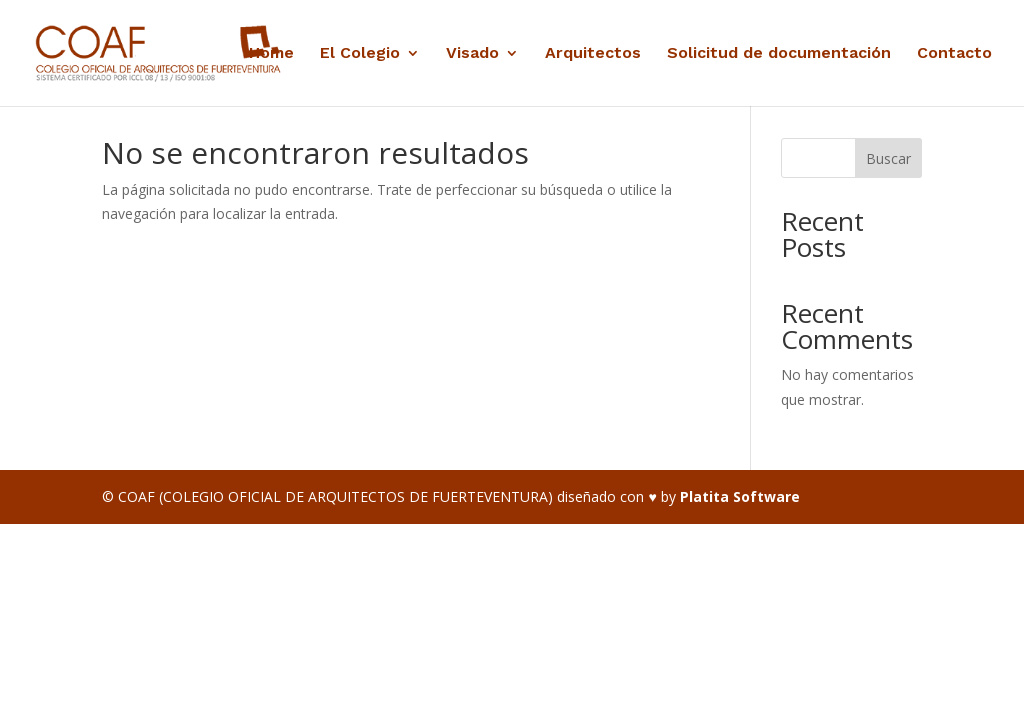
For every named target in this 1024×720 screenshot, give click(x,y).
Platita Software (740, 496)
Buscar (888, 158)
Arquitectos (593, 54)
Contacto (954, 54)
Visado (472, 54)
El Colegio (360, 54)
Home (271, 54)
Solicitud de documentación (779, 54)
